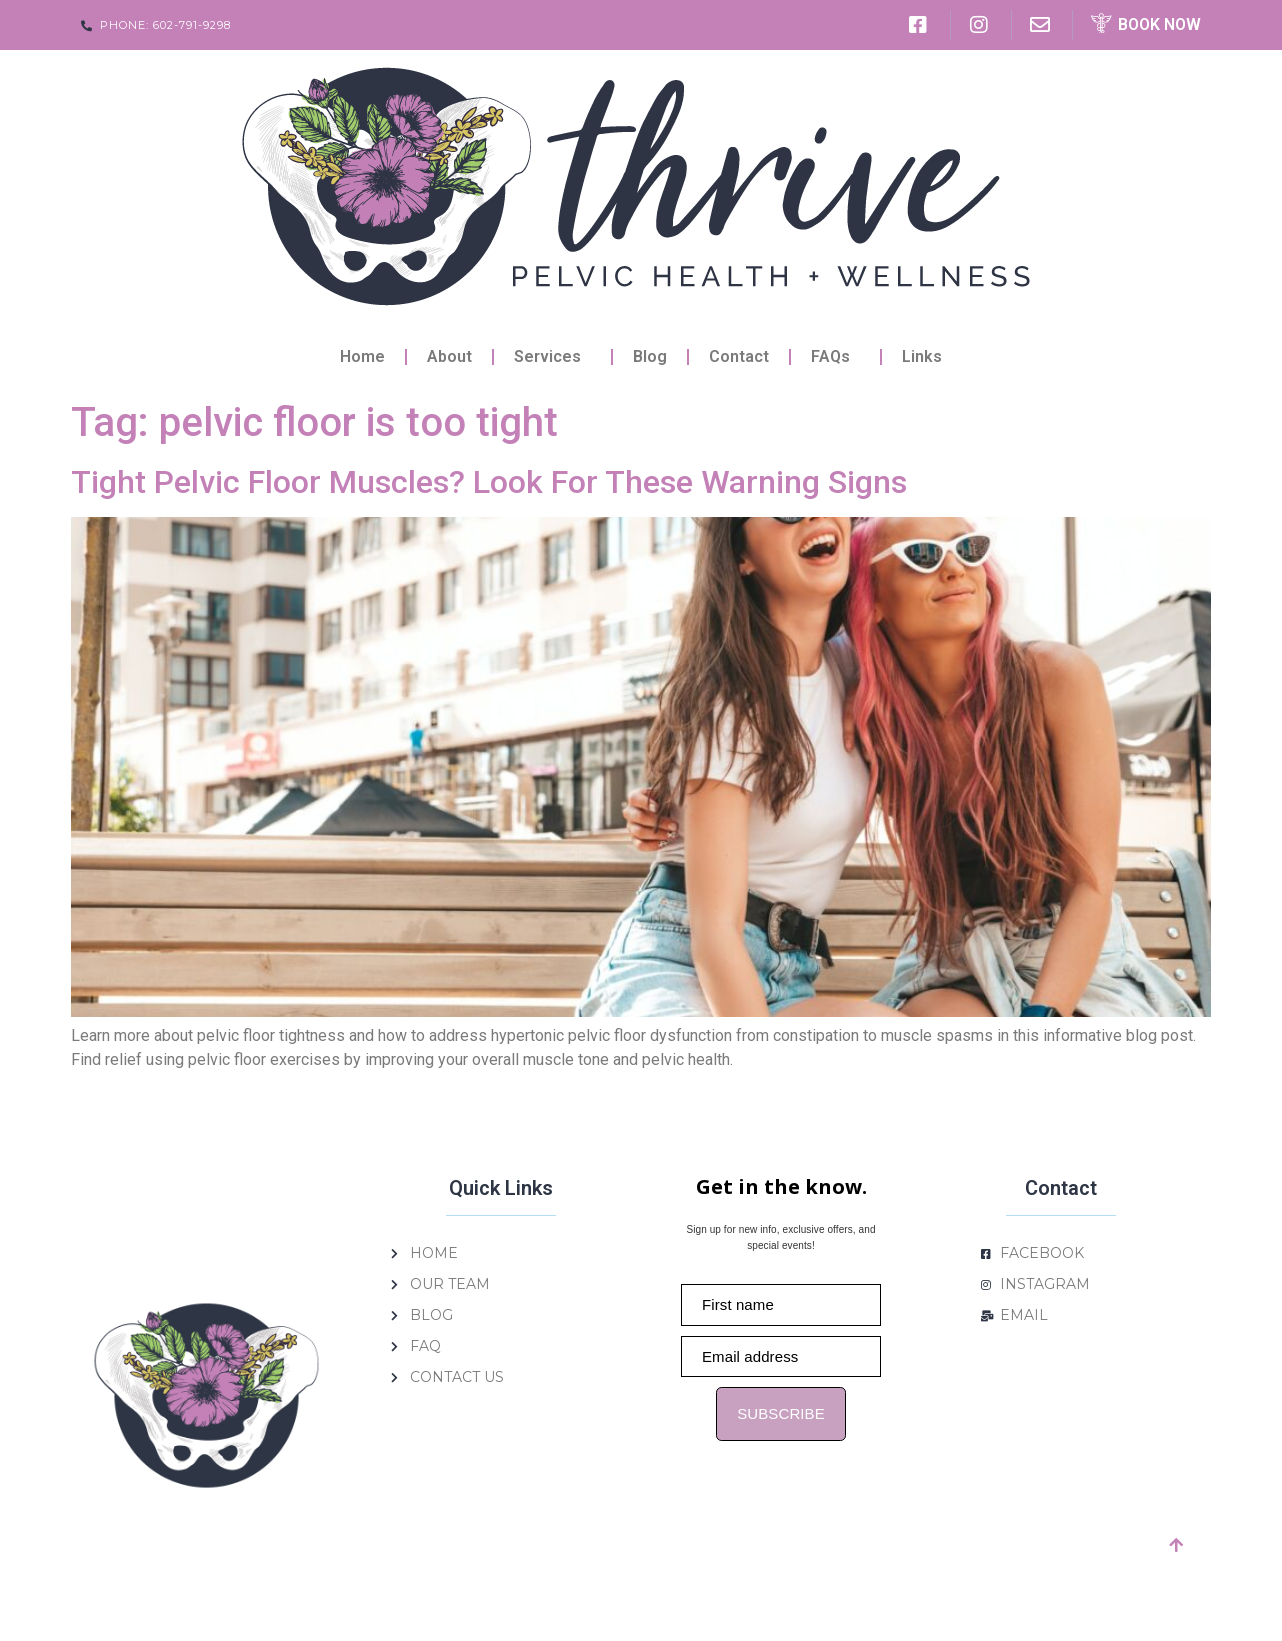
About (449, 356)
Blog (650, 356)
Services (552, 357)
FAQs (835, 357)
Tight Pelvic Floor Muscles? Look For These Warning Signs (489, 482)
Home (362, 356)
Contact (739, 356)
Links (922, 356)
